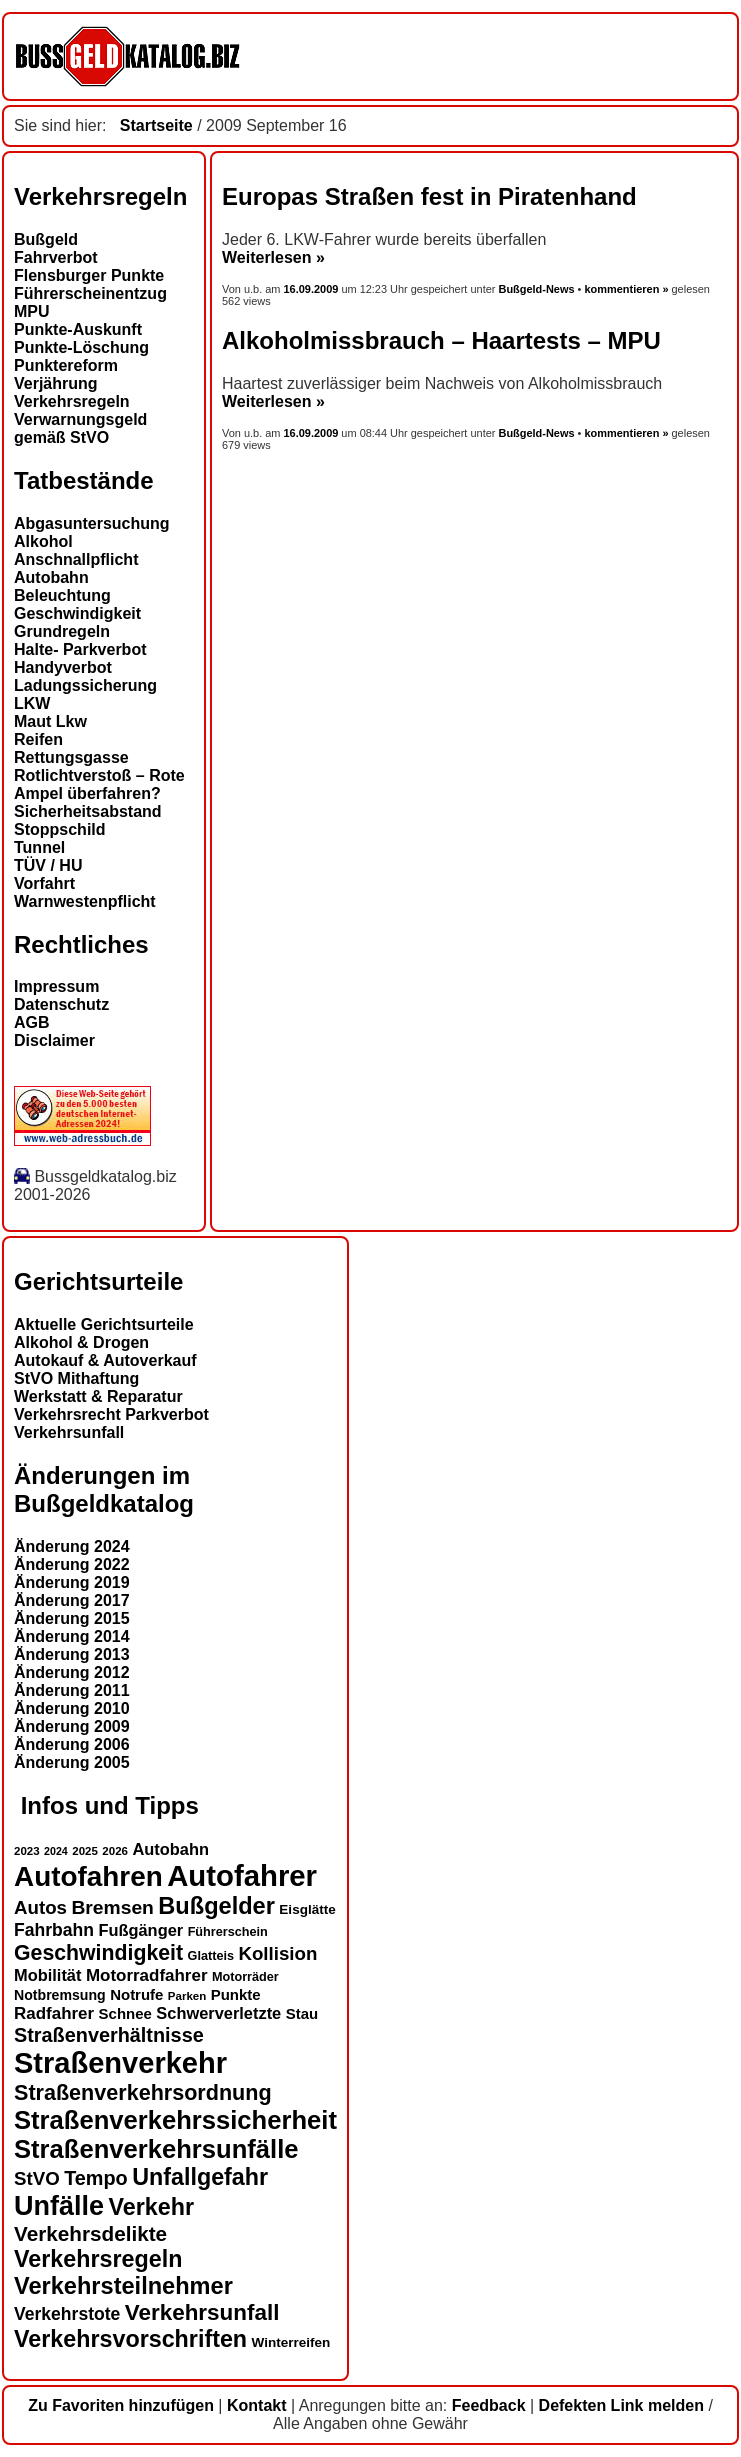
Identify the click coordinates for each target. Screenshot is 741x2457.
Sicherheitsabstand (88, 811)
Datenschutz (61, 1004)
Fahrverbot (56, 257)
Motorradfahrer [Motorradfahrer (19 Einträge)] (147, 1975)
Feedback (489, 2405)
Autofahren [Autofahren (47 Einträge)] (88, 1876)
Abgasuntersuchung (92, 523)
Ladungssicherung (85, 685)
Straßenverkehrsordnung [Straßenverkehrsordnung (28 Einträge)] (143, 2092)
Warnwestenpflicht (85, 901)
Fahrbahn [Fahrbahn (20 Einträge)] (54, 1930)
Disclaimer (54, 1040)
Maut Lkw (50, 721)
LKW (32, 703)
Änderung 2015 (72, 1618)
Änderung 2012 (72, 1672)
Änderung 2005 (72, 1762)
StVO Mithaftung (76, 1378)
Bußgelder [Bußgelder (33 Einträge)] (216, 1906)
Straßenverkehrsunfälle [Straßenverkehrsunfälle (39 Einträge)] (156, 2149)
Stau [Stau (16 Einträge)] (302, 2013)
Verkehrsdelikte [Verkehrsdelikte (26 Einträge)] (90, 2233)
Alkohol (43, 541)
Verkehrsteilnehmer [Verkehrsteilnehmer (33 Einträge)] (123, 2286)
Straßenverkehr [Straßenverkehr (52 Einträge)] (120, 2063)
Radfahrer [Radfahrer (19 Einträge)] (54, 2013)
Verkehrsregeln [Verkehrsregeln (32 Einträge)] (98, 2259)
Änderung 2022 (72, 1564)
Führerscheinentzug (90, 293)
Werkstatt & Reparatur (98, 1396)
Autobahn (51, 577)
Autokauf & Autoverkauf (105, 1360)
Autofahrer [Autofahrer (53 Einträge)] (242, 1875)
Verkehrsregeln (72, 401)
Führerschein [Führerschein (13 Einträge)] (228, 1932)
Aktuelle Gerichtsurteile (104, 1324)
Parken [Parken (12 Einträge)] (187, 1996)
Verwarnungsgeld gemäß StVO (80, 428)
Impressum (56, 986)
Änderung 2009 (72, 1726)
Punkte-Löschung (81, 347)
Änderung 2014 (72, 1636)
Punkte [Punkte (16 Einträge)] (236, 1994)
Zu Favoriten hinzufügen (121, 2405)
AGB (32, 1022)
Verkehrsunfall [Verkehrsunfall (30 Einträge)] (202, 2312)
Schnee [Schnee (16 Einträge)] (125, 2013)
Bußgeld (46, 239)
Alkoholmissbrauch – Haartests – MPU (441, 340)
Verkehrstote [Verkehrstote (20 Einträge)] (67, 2314)
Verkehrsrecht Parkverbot (111, 1414)
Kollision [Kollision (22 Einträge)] (277, 1953)
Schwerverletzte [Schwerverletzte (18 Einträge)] (218, 2013)
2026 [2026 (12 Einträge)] (115, 1851)
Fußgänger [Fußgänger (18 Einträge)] (140, 1930)
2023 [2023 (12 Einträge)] (27, 1851)
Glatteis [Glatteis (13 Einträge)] (211, 1956)
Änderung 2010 (72, 1708)
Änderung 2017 (72, 1600)
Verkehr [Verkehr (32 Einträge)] (152, 2207)
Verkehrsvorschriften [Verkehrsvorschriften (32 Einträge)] (130, 2339)
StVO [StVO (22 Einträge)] (37, 2178)
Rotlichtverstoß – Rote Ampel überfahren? (99, 784)
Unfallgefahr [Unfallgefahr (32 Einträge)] (200, 2177)
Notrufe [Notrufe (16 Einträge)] (136, 1994)
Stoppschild (60, 829)
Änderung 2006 (72, 1744)
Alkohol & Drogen (81, 1342)
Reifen (38, 739)
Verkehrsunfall (69, 1432)
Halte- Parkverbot (80, 649)
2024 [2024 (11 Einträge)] (56, 1851)
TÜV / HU (48, 865)
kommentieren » (626, 289)
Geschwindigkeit (77, 613)
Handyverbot (63, 667)
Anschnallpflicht (76, 559)
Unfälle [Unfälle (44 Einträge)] (59, 2206)
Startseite (156, 125)
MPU (32, 311)
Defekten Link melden (621, 2405)
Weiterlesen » (273, 257)
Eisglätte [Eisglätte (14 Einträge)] (307, 1909)
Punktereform (66, 365)
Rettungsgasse (71, 757)
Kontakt (257, 2405)
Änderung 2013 (72, 1654)
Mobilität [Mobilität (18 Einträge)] (47, 1975)
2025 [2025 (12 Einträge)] (85, 1851)
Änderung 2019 (72, 1582)
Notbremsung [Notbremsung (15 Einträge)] (60, 1995)
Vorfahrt (44, 883)
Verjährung (56, 383)
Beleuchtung (62, 595)
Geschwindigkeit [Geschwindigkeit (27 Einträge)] (98, 1953)
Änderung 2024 (72, 1546)
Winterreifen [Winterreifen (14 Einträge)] (291, 2342)
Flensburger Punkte (89, 275)
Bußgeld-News (536, 289)
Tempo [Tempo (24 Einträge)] (96, 2178)
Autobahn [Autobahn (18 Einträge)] (170, 1849)
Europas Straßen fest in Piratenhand (429, 196)
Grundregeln (62, 631)
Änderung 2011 (72, 1690)
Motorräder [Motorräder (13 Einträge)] (245, 1977)
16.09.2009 (313, 289)
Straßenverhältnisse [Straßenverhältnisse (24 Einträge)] (109, 2035)
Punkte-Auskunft (78, 329)
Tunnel (39, 847)
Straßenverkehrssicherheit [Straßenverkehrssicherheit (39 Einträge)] (175, 2120)
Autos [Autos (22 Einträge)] (40, 1907)
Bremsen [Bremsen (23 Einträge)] (112, 1907)
